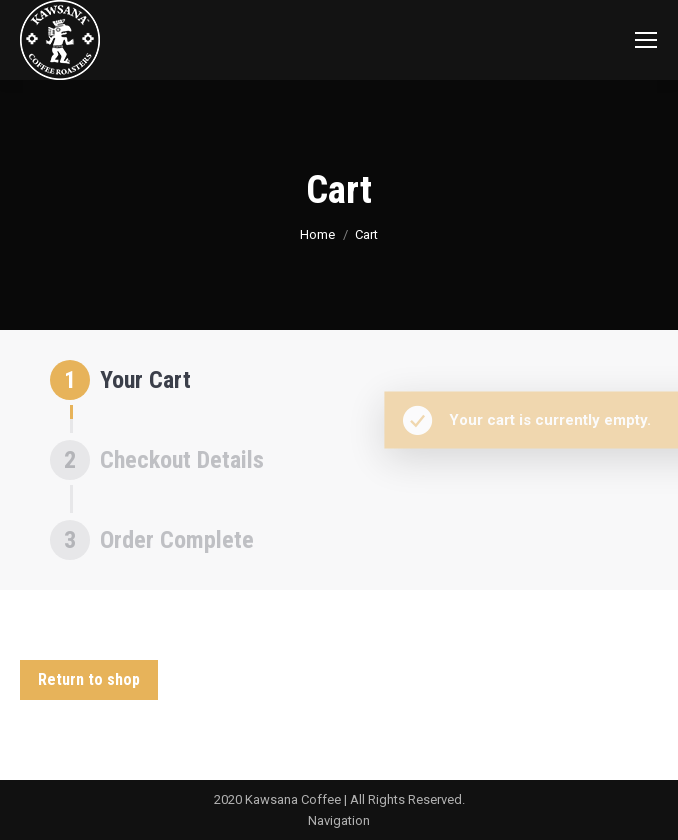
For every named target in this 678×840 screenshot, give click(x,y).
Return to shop (89, 679)
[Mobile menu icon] (646, 40)
